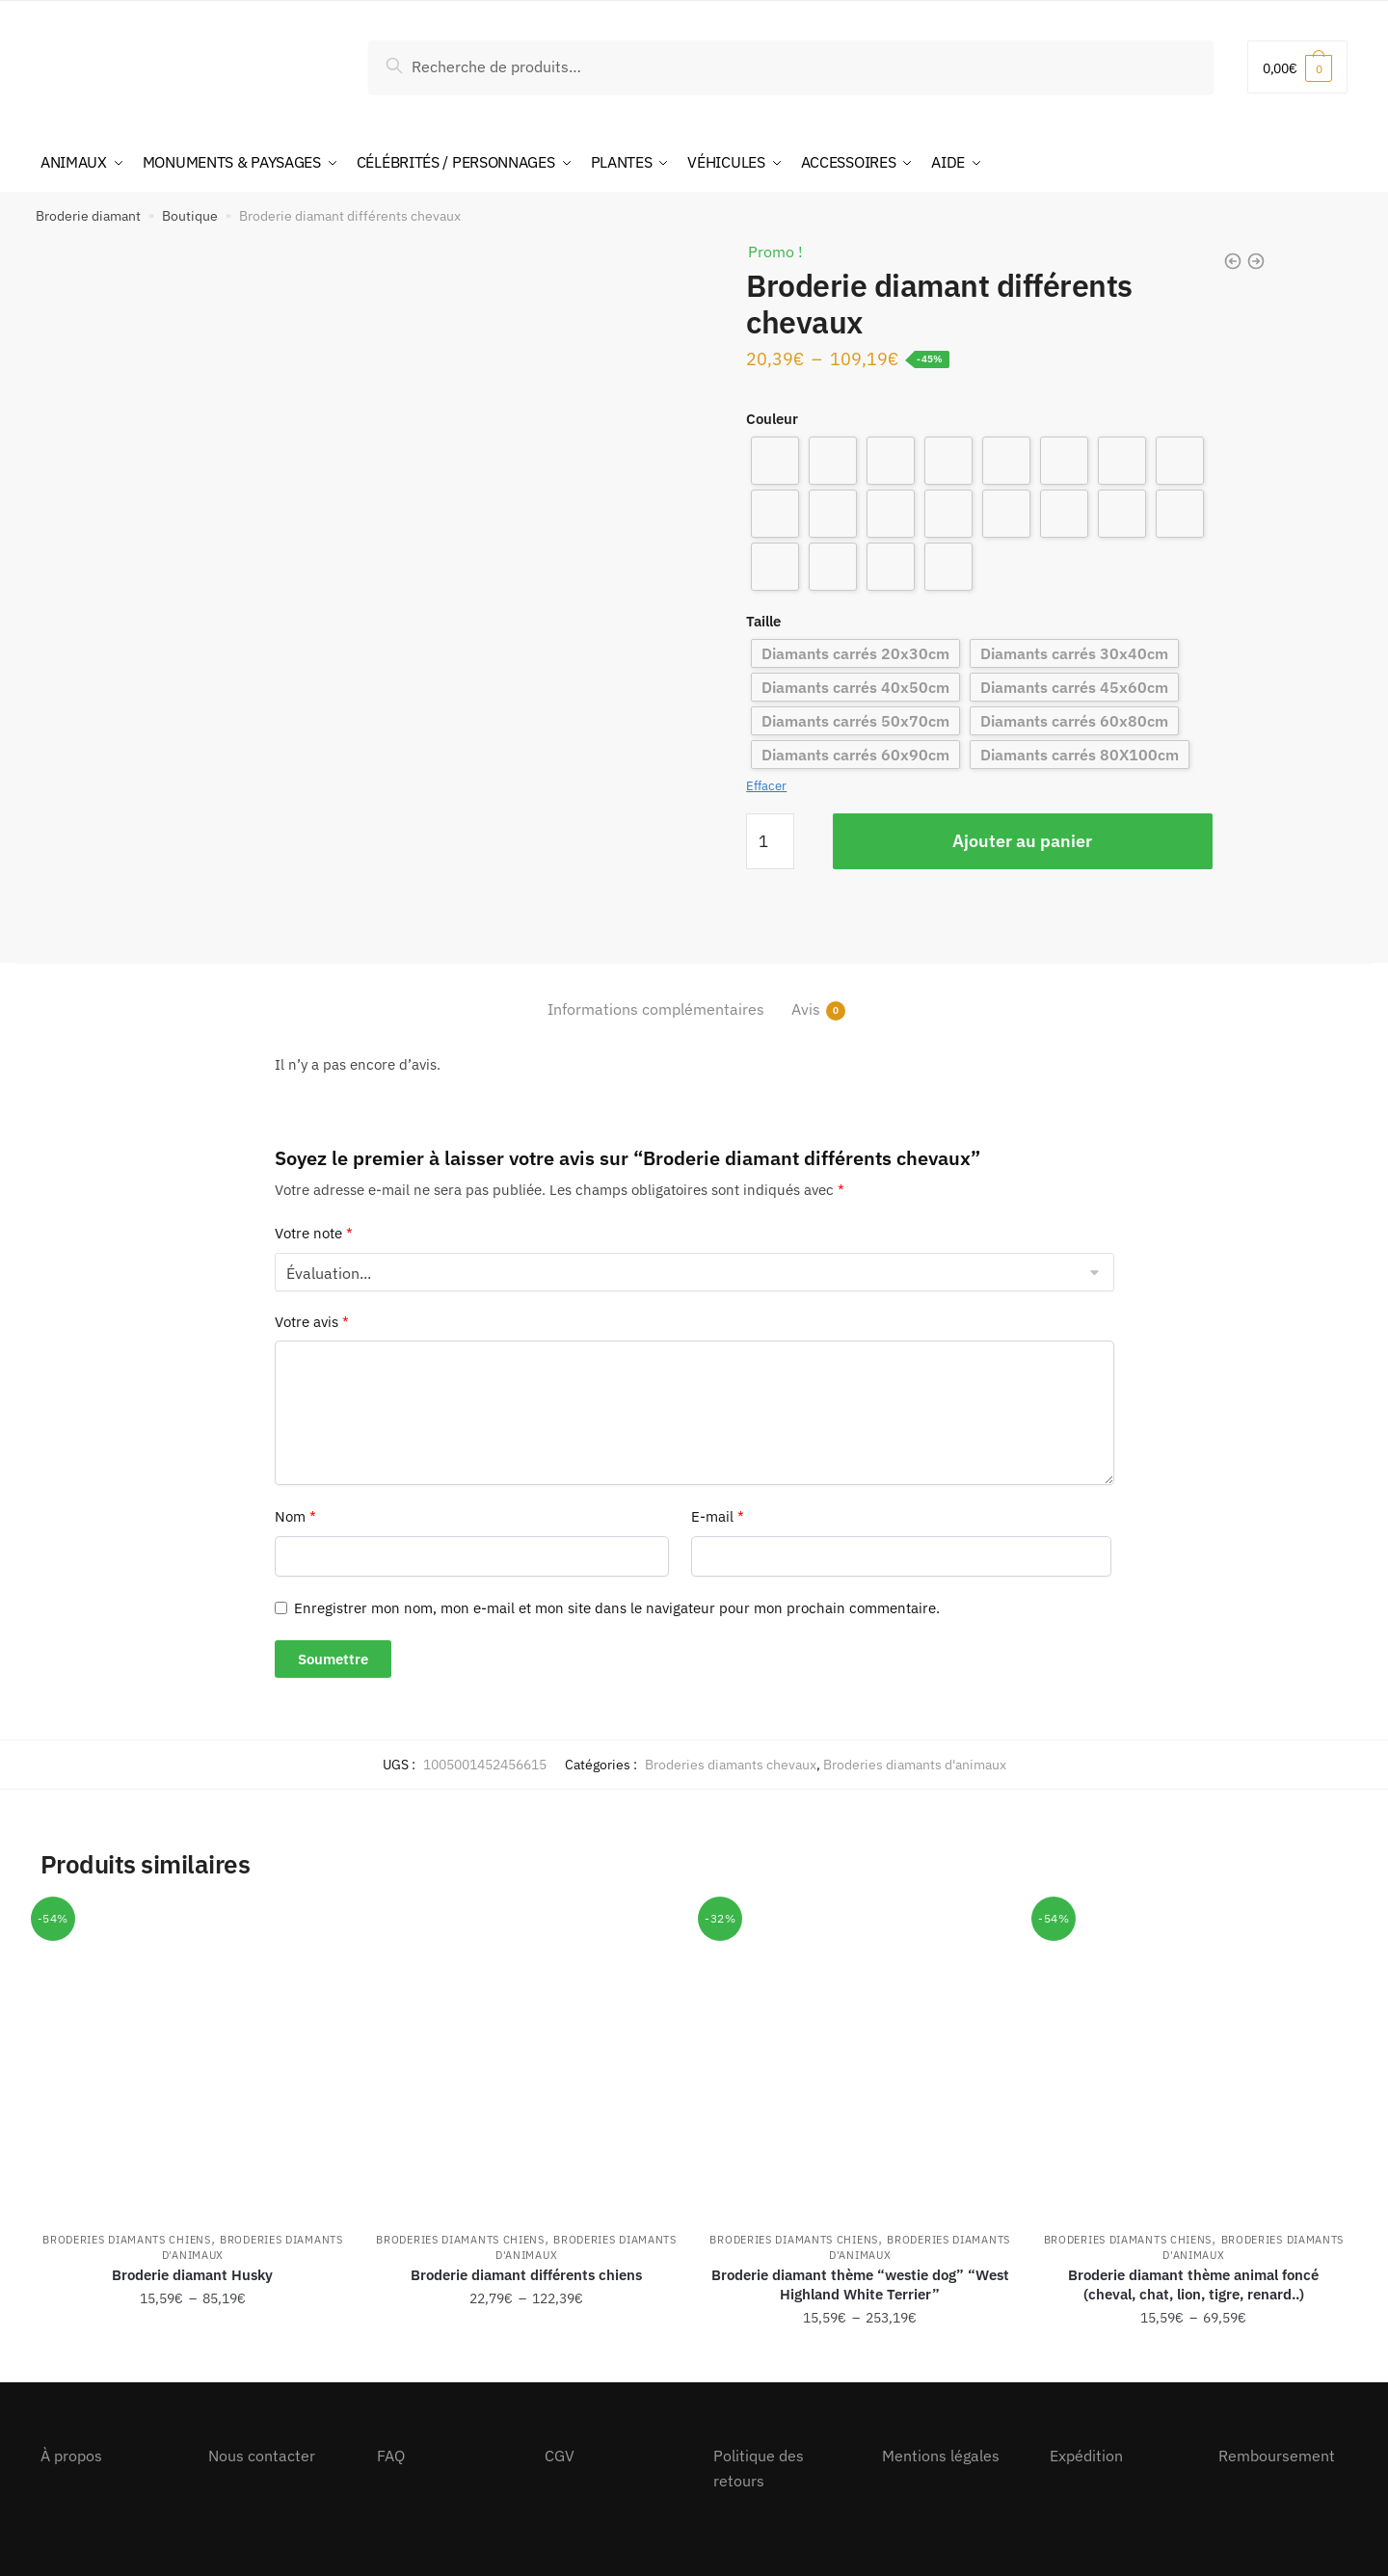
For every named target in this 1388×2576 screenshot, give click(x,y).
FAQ (391, 2454)
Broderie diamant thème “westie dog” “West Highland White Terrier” (860, 2282)
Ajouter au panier (1022, 839)
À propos (71, 2454)
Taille (763, 619)
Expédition (1086, 2454)
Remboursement (1276, 2454)
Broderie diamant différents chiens (526, 2273)
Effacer (766, 785)
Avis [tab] (805, 1008)
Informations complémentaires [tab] (655, 1008)
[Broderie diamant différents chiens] (526, 2057)
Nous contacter (261, 2454)
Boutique (190, 214)
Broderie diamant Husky (192, 2273)
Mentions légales (941, 2454)
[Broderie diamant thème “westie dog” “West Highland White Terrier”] (859, 2057)
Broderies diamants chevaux (730, 1762)
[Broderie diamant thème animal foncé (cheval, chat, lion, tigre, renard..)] (1193, 2057)
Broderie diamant (88, 214)
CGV (559, 2454)
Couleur (772, 417)
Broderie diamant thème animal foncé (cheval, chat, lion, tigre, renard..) (1193, 2282)
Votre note (314, 1232)
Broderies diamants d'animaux (914, 1762)
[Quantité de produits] (770, 839)
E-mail (717, 1515)
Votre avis (312, 1320)
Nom (295, 1515)
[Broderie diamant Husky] (192, 2057)
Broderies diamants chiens (126, 2237)
